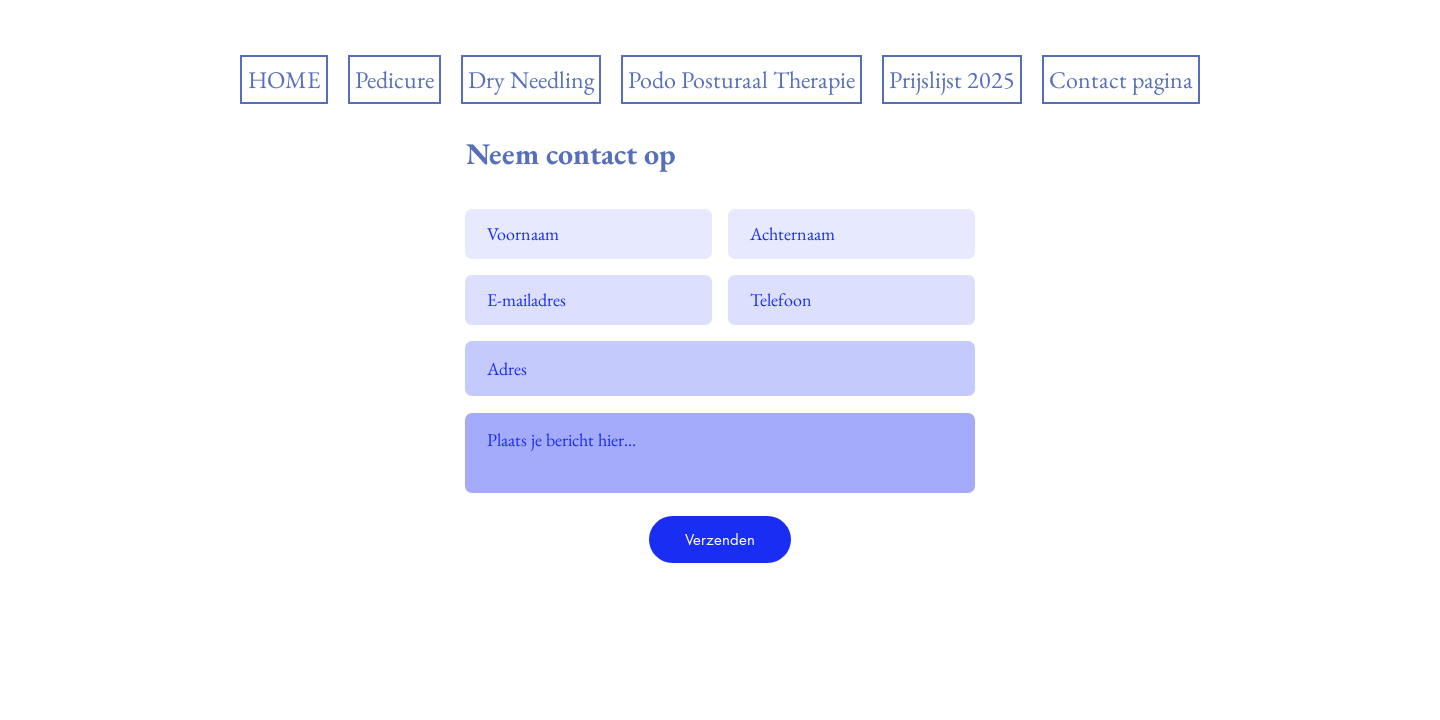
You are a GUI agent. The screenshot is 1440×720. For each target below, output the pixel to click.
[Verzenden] (720, 539)
